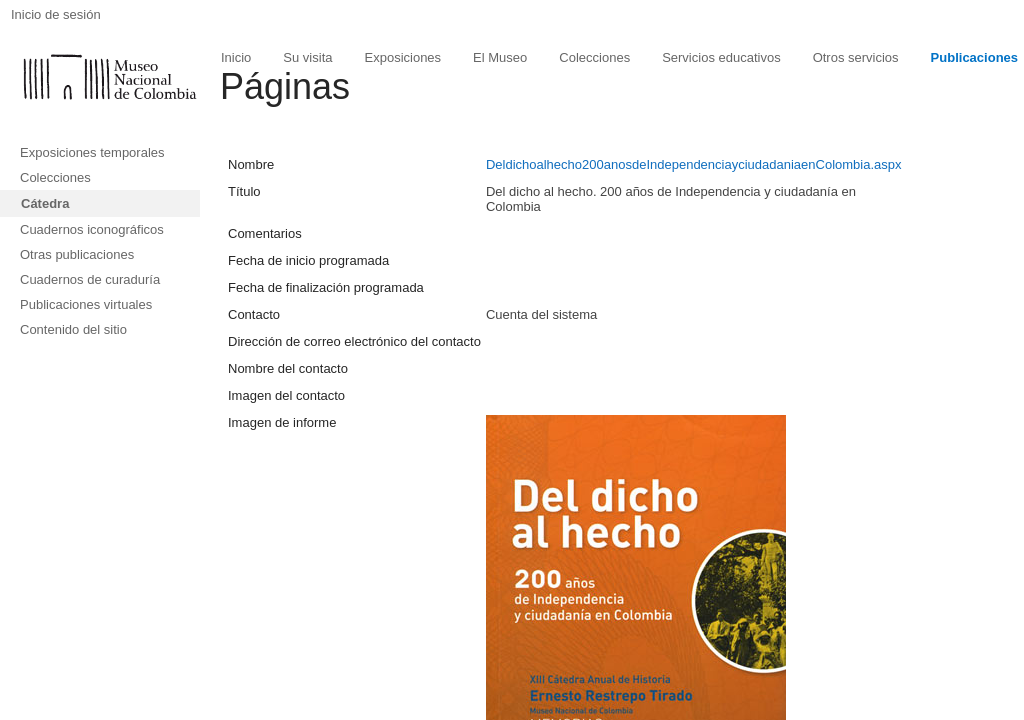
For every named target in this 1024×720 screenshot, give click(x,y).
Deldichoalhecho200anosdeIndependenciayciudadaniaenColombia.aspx (694, 164)
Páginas (285, 86)
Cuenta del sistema (541, 314)
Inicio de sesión (56, 14)
